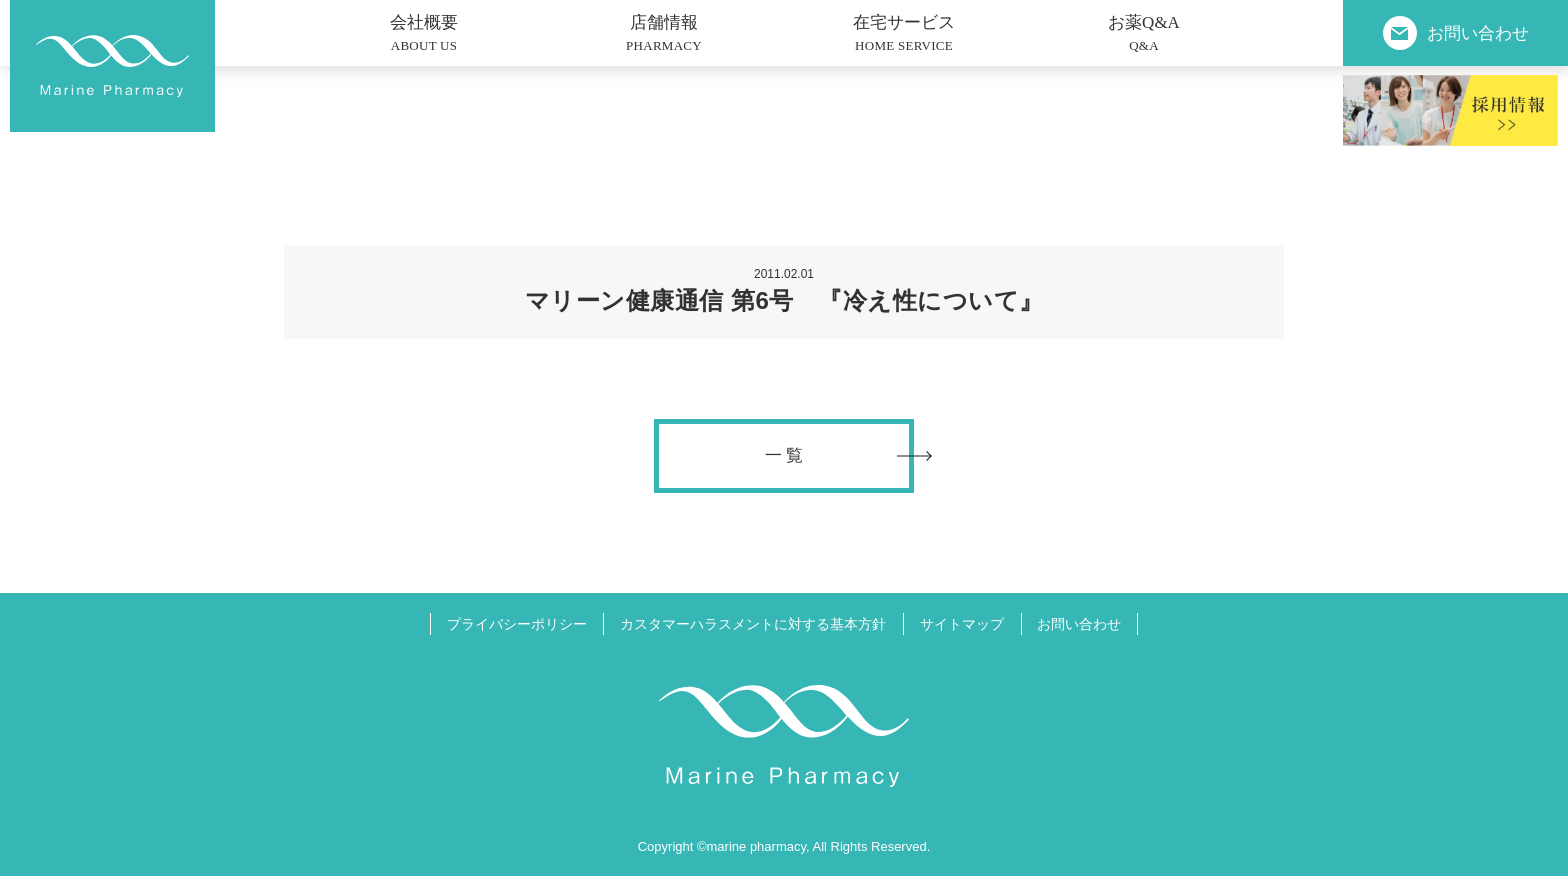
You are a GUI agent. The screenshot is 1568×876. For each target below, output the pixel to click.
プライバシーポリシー (517, 624)
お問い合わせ (1079, 624)
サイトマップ (962, 624)
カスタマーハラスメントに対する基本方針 (753, 624)
